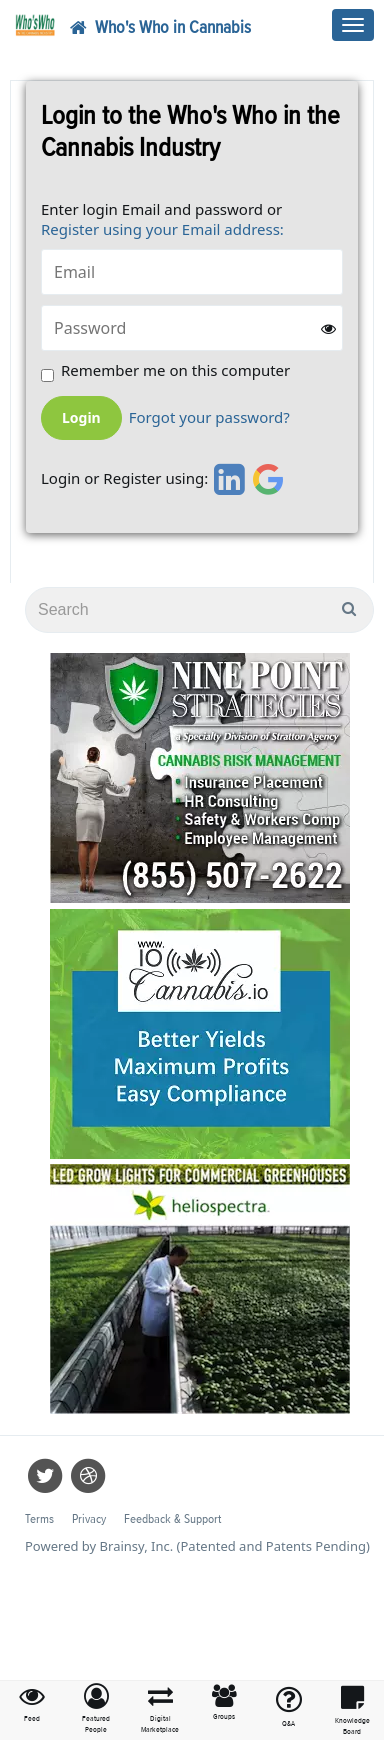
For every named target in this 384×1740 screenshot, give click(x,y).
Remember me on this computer (175, 370)
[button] (96, 1709)
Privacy (89, 1519)
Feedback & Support (172, 1519)
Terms (39, 1519)
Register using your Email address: (162, 229)
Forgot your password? (209, 417)
